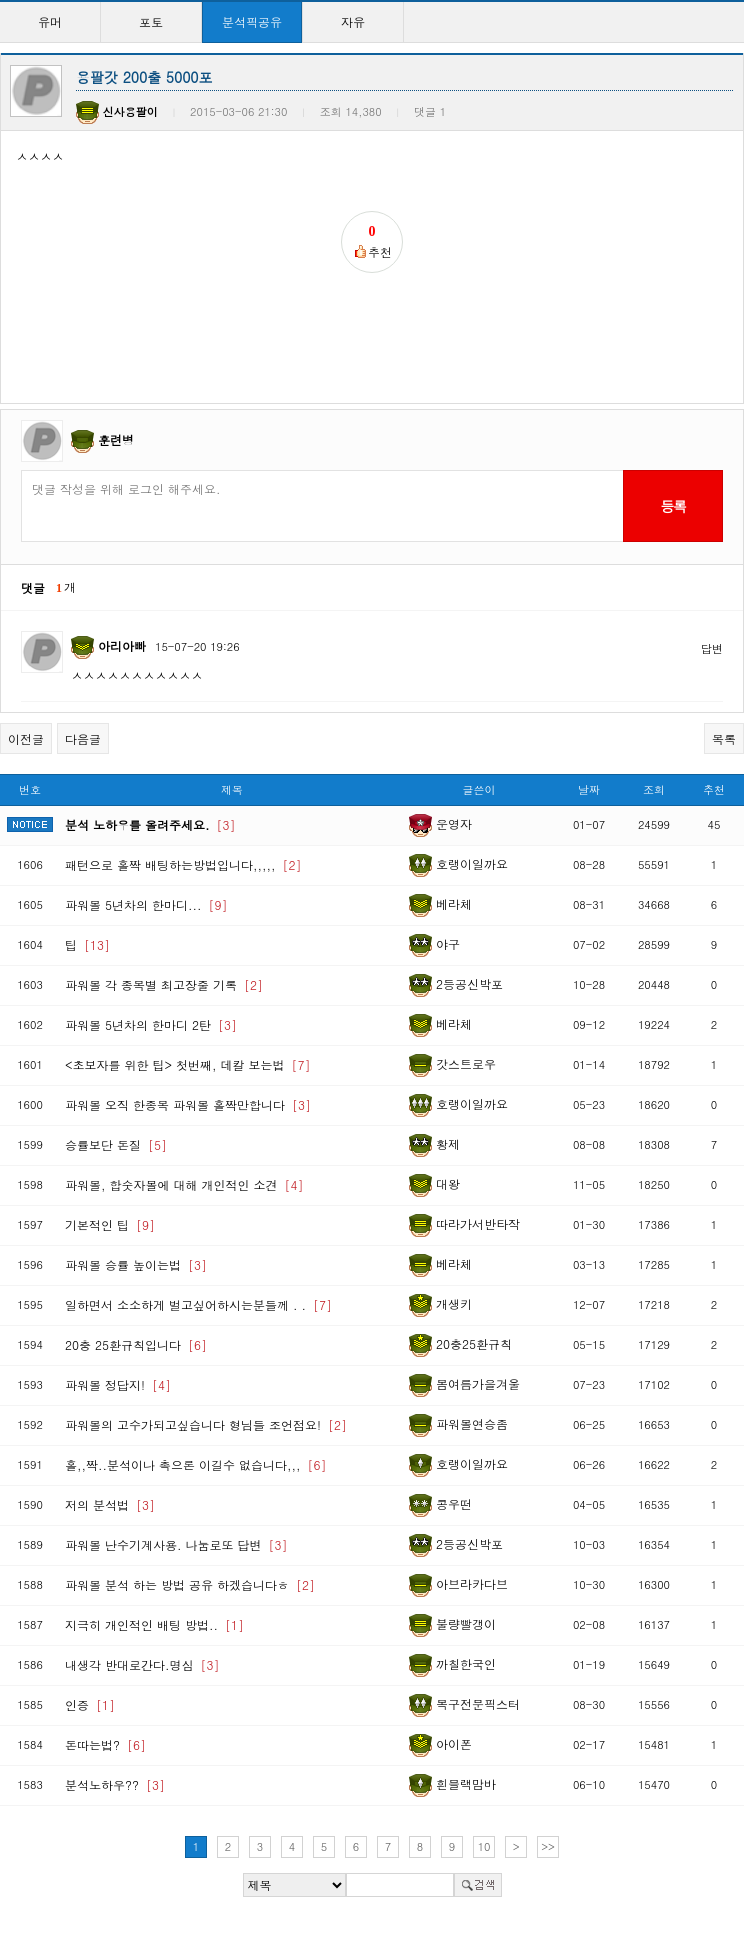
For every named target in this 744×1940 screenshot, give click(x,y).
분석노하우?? (115, 1784)
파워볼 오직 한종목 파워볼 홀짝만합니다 (188, 1104)
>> (548, 1846)
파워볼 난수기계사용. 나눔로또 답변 (176, 1544)
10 (484, 1846)
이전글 (26, 738)
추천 (714, 789)
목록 (724, 738)
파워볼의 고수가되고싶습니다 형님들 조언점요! (206, 1424)
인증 (90, 1704)
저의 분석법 (110, 1504)
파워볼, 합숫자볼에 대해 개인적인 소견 (184, 1184)
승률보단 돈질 (116, 1144)
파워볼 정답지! (118, 1384)
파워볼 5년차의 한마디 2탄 (151, 1024)
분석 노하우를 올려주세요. (150, 824)
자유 (353, 21)
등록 (672, 506)
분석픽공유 (252, 21)
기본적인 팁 (110, 1224)
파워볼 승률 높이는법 (136, 1264)
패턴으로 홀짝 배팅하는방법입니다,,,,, (183, 864)
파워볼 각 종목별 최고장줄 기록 (164, 984)
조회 (654, 789)
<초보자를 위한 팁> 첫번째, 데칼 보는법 (188, 1064)
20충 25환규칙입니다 (136, 1344)
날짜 (589, 789)
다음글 (83, 738)
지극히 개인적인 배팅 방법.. (154, 1624)
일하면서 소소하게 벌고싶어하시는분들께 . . (198, 1304)
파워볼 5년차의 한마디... (146, 904)
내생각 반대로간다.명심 (142, 1664)
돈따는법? (105, 1744)
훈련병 (116, 439)
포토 (151, 21)
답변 (712, 648)
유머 (50, 21)
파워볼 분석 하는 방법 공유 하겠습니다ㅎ (190, 1584)
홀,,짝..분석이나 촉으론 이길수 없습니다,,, (196, 1464)
